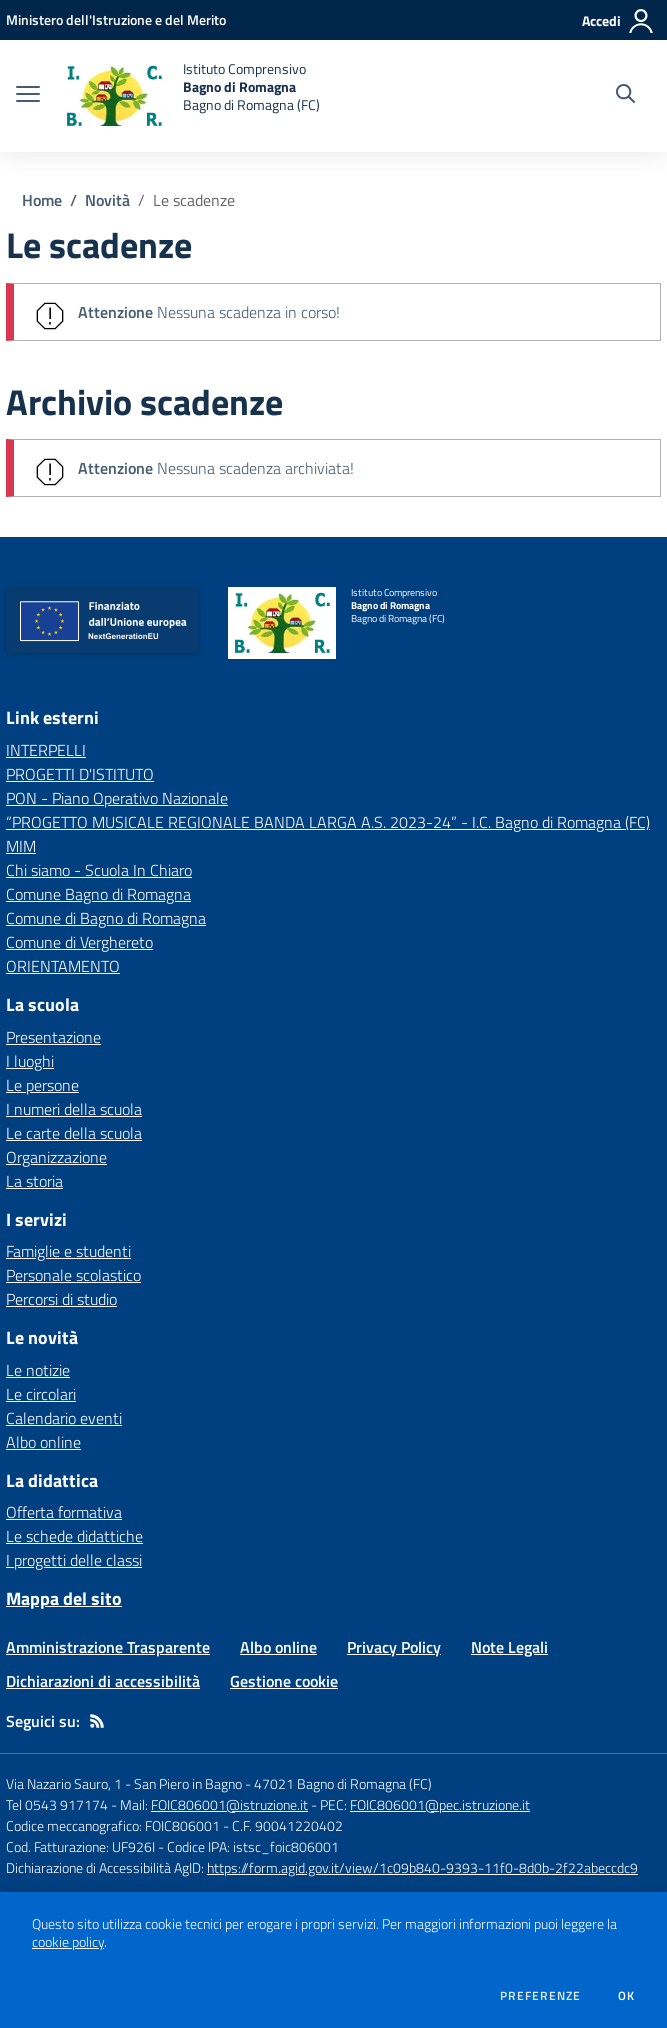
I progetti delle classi (74, 1560)
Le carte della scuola (74, 1133)
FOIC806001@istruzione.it (229, 1804)
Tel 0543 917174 (57, 1804)
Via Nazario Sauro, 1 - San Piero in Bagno (124, 1783)
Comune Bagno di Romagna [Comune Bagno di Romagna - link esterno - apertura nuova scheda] (98, 894)
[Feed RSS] (97, 1721)
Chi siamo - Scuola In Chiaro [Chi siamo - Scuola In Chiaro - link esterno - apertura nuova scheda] (99, 870)
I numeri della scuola (74, 1109)
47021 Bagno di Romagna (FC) (343, 1783)
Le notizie (38, 1370)
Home (42, 200)
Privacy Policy (394, 1647)
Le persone (42, 1085)
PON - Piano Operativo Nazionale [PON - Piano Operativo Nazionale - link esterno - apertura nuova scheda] (117, 798)
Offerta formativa (64, 1512)
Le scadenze (194, 200)
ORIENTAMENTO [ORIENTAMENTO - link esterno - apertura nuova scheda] (63, 966)
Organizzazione (56, 1157)
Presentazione (53, 1037)
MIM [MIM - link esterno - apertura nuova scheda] (21, 846)
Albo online (43, 1442)
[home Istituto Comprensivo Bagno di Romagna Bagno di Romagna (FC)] (190, 96)
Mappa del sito (64, 1598)
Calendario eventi (64, 1418)
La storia (34, 1181)
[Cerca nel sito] (625, 96)
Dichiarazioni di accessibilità (103, 1681)
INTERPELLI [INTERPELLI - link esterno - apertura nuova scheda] (46, 750)
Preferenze (540, 1996)
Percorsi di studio (61, 1299)
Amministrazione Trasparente (108, 1647)
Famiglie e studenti (68, 1251)
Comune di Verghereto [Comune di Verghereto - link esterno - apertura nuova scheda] (79, 942)
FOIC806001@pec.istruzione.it (440, 1804)
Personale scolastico (73, 1275)
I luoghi (30, 1061)
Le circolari (41, 1394)
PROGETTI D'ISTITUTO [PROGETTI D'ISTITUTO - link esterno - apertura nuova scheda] (80, 774)
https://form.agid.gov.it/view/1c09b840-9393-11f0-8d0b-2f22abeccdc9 (422, 1867)
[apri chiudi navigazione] (28, 96)
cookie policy (68, 1942)
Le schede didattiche (74, 1536)
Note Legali (509, 1647)
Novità (107, 200)
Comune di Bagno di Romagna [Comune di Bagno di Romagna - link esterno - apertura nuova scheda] (106, 918)
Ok (627, 1996)
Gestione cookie (284, 1681)
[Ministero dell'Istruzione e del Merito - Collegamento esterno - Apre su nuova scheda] (116, 19)
